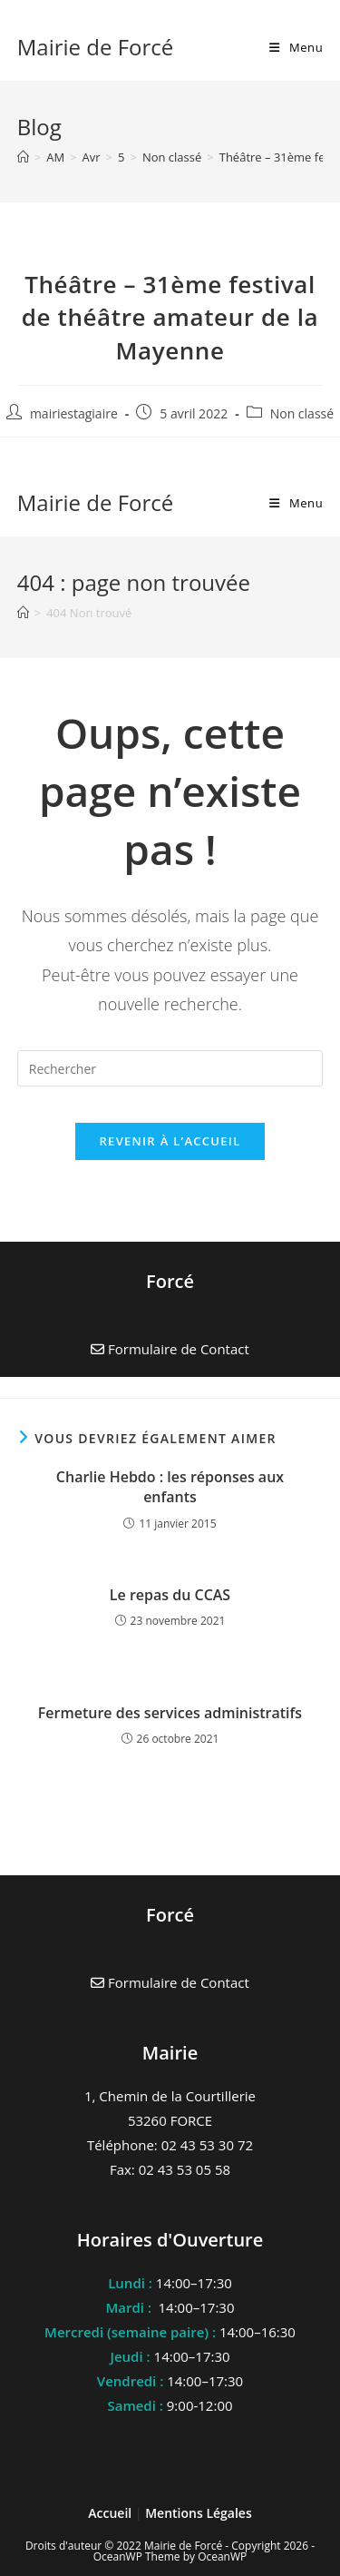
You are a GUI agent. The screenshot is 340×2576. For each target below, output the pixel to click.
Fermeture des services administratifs (170, 1713)
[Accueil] (23, 157)
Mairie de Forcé (95, 47)
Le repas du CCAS (170, 1595)
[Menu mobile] (296, 47)
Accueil (111, 2513)
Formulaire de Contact (170, 1982)
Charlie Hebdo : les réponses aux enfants (170, 1487)
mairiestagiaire (74, 413)
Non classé (302, 413)
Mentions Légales (198, 2513)
